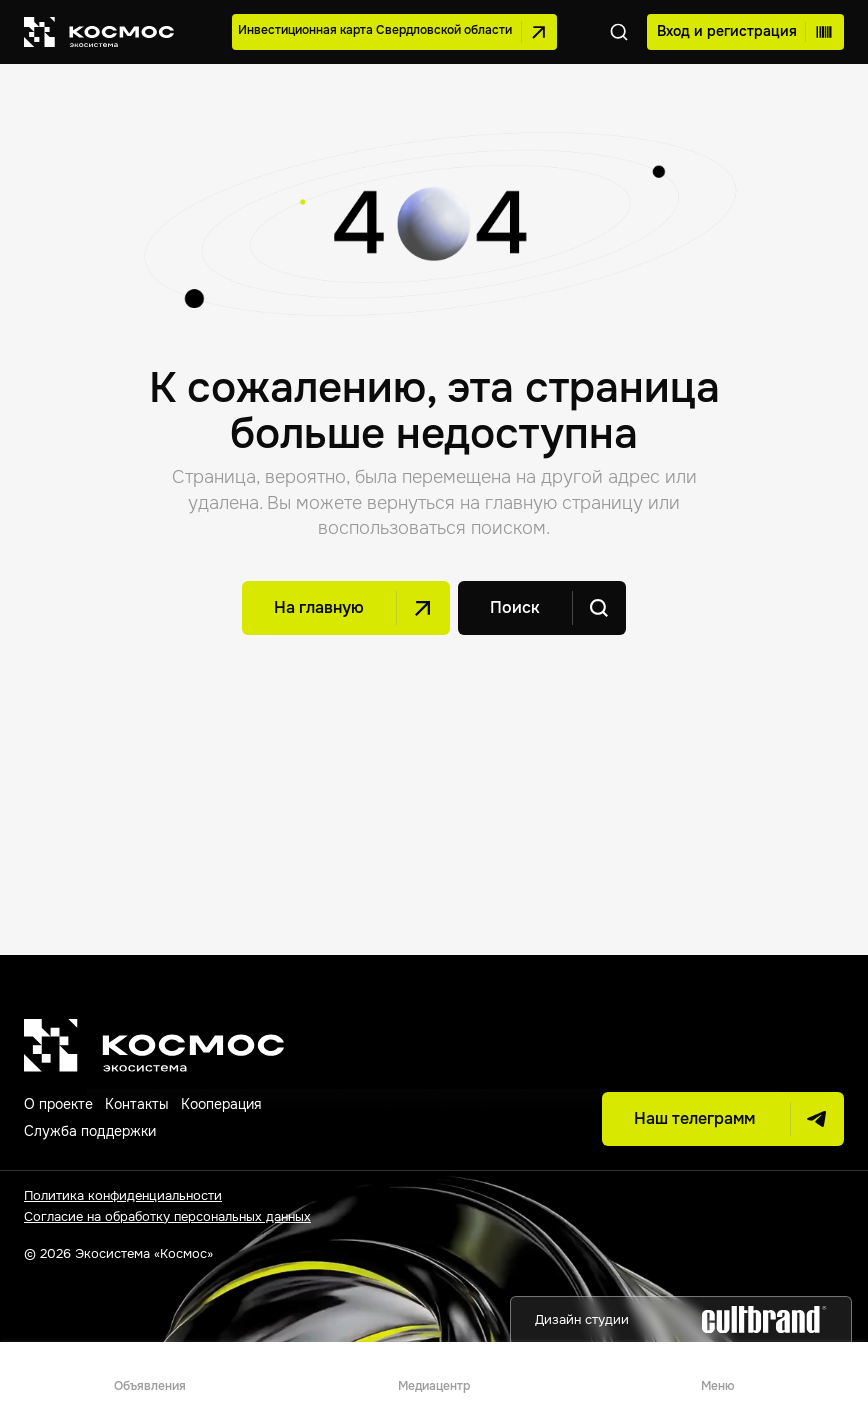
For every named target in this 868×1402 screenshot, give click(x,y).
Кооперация (221, 1104)
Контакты (137, 1104)
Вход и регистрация (745, 32)
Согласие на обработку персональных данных (167, 1216)
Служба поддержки (90, 1131)
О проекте (58, 1104)
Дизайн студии (681, 1319)
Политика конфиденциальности (123, 1195)
